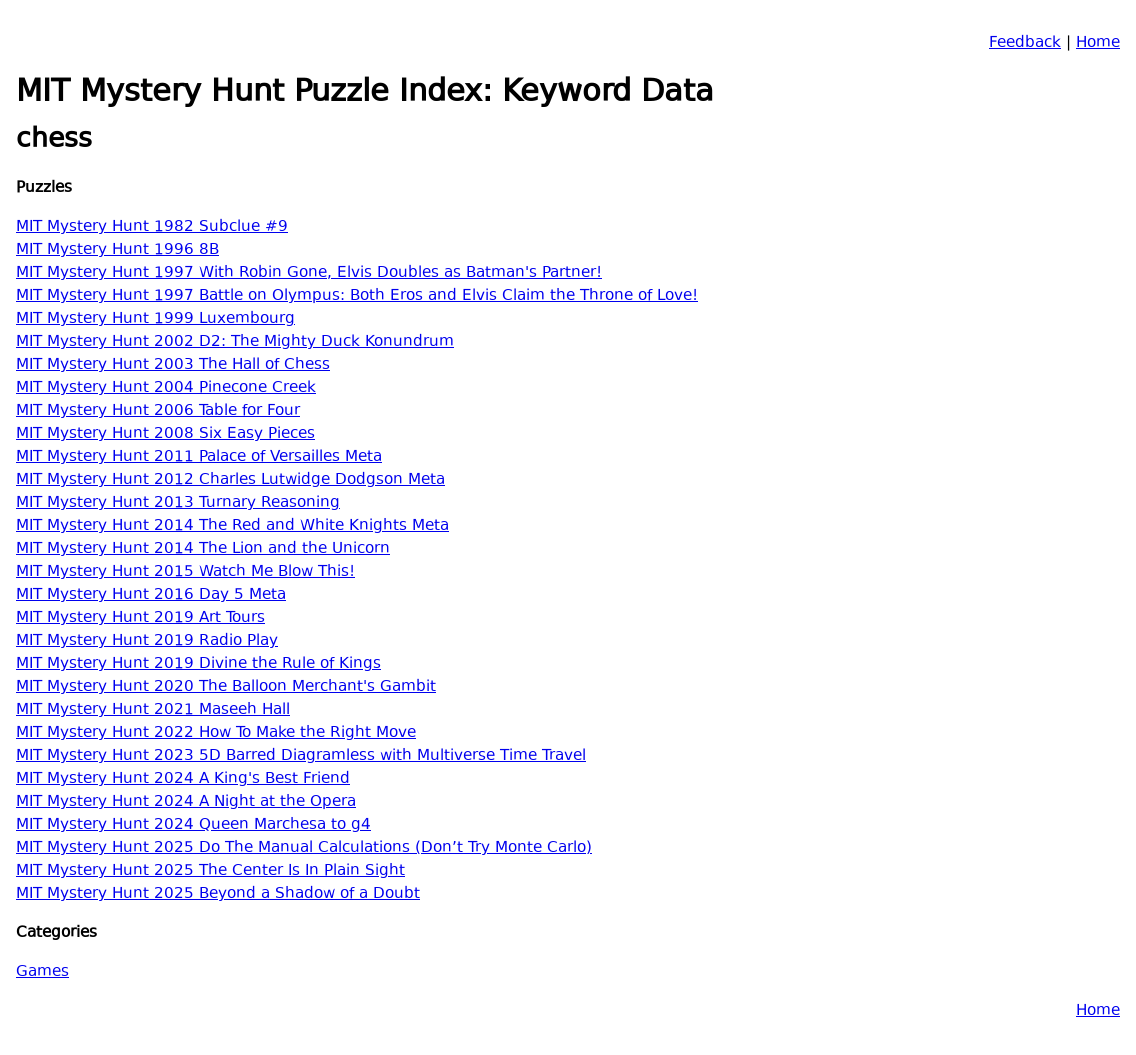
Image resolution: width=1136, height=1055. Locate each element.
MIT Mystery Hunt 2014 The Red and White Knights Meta (232, 526)
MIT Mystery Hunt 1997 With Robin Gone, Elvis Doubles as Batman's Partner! (309, 273)
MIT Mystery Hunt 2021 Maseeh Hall (153, 710)
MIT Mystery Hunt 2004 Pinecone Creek (166, 388)
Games (42, 972)
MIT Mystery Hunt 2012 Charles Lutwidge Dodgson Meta (230, 480)
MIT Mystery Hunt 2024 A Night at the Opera (186, 802)
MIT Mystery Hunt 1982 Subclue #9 (152, 227)
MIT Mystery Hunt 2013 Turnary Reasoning (178, 503)
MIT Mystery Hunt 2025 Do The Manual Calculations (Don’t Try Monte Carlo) (304, 848)
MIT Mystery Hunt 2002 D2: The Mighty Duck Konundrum (235, 342)
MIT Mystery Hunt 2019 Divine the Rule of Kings (198, 664)
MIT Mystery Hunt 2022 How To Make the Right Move (216, 733)
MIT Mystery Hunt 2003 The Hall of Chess (173, 365)
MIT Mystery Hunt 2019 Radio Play (147, 641)
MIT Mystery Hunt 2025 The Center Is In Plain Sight (210, 871)
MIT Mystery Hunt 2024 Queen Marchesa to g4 (193, 825)
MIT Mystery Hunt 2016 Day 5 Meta (151, 595)
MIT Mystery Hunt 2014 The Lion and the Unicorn (203, 549)
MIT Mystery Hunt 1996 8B (117, 250)
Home (1098, 43)
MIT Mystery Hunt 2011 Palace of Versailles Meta (199, 457)
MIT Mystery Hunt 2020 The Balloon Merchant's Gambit (226, 687)
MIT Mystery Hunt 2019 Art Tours (140, 618)
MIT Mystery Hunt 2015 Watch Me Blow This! (185, 572)
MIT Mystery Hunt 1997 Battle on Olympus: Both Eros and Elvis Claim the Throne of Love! (357, 296)
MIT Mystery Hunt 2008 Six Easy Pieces (165, 434)
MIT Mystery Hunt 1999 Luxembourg (155, 319)
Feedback (1025, 43)
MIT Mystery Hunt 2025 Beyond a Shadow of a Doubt (218, 894)
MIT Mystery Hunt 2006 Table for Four (158, 411)
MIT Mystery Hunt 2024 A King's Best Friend (183, 779)
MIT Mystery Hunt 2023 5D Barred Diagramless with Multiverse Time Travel (301, 756)
